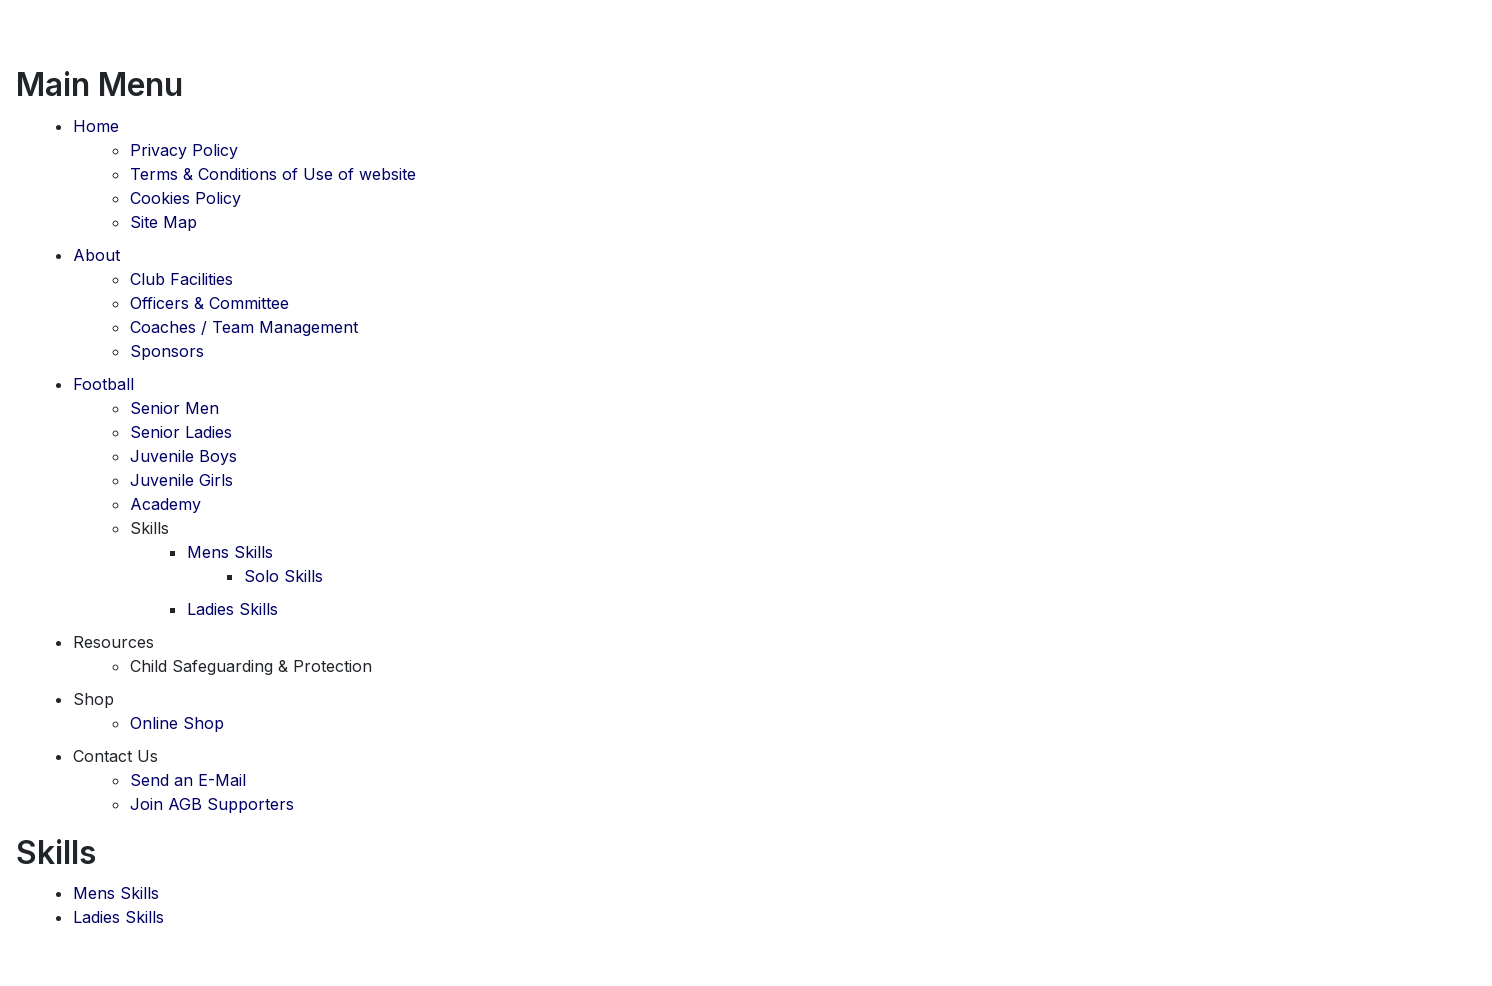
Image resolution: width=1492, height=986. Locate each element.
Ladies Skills (232, 609)
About (96, 255)
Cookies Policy (185, 198)
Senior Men (174, 408)
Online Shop (177, 723)
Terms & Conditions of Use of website (273, 174)
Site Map (163, 222)
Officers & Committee (209, 303)
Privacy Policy (184, 150)
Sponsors (167, 351)
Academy (165, 504)
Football (103, 384)
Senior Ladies (181, 432)
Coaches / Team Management (244, 327)
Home (96, 126)
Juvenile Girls (181, 480)
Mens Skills (230, 552)
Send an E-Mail (188, 780)
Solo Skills (283, 576)
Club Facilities (181, 279)
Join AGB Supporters (212, 804)
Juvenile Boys (183, 456)
